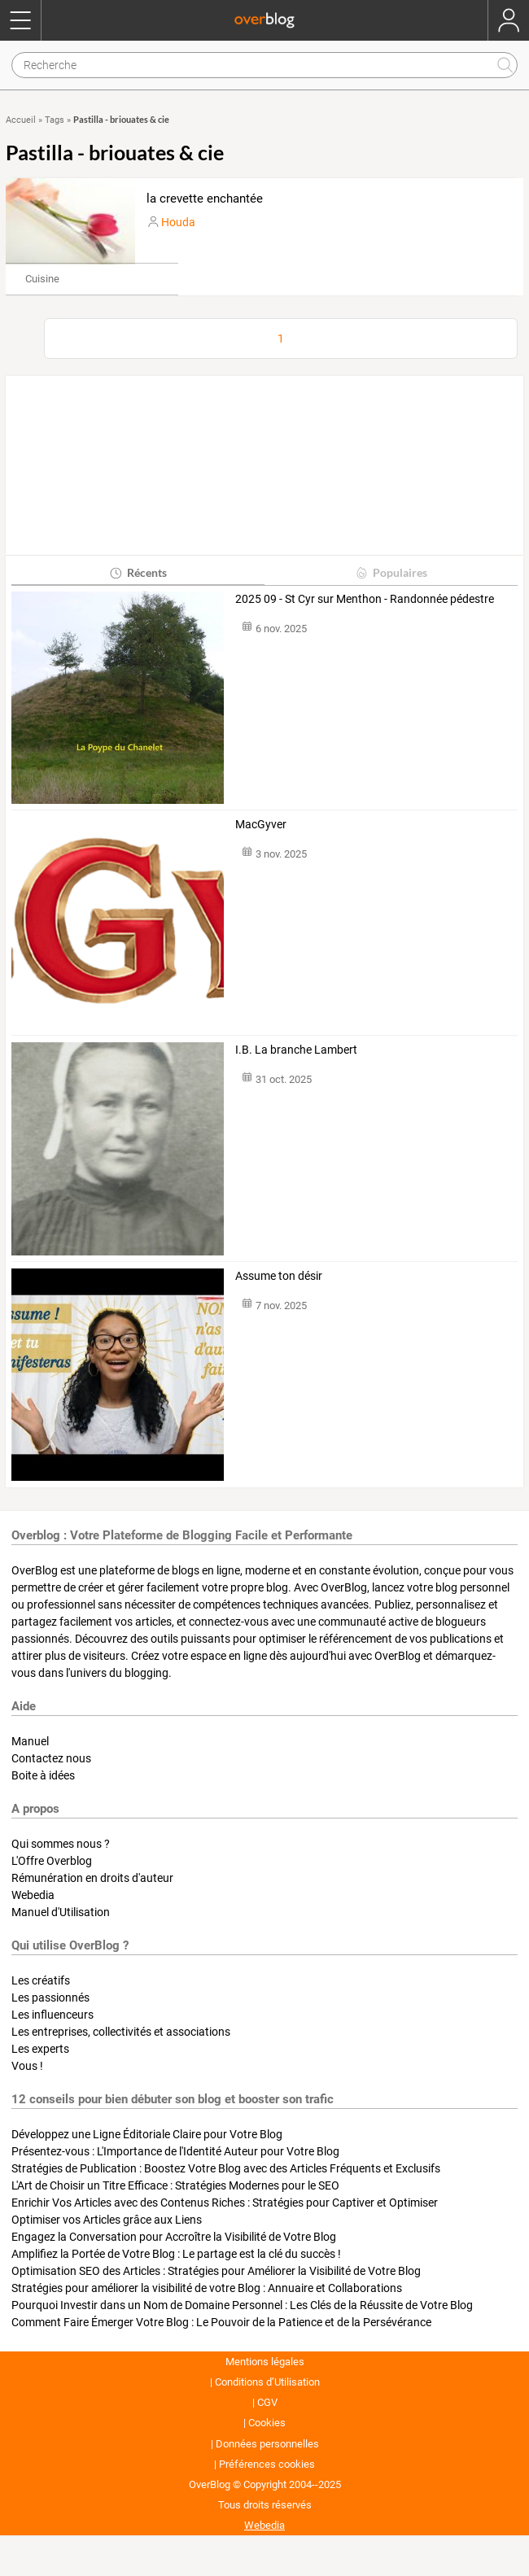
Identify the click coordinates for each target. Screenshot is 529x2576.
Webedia (33, 1894)
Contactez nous (51, 1758)
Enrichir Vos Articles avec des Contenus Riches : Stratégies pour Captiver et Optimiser (224, 2202)
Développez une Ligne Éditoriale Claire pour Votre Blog (146, 2134)
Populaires (391, 572)
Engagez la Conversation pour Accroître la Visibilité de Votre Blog (173, 2236)
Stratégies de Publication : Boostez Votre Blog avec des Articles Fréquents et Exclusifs (225, 2168)
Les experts (40, 2048)
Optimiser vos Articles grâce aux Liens (106, 2219)
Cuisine (42, 279)
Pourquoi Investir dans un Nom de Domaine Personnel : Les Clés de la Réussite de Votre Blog (242, 2305)
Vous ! (27, 2065)
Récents (138, 572)
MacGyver (260, 824)
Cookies (267, 2423)
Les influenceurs (52, 2014)
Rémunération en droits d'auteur (92, 1877)
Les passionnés (50, 1997)
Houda (178, 222)
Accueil (21, 120)
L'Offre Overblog (51, 1860)
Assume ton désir (278, 1275)
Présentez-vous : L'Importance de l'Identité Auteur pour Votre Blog (175, 2151)
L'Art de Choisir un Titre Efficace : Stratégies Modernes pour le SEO (175, 2185)
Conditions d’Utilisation (267, 2382)
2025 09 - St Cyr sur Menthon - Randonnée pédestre (364, 598)
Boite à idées (43, 1775)
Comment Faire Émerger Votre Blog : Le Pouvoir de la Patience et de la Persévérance (221, 2322)
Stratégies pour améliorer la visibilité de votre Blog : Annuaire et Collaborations (206, 2287)
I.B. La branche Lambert (296, 1049)
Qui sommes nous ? (60, 1843)
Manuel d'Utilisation (60, 1912)
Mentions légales (264, 2362)
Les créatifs (40, 1980)
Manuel (30, 1741)
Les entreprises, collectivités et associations (120, 2031)
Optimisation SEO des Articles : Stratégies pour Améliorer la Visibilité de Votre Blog (216, 2270)
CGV (267, 2402)
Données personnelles (267, 2444)
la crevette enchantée (204, 198)
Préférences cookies (267, 2464)
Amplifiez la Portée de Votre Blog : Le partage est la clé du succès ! (176, 2253)
